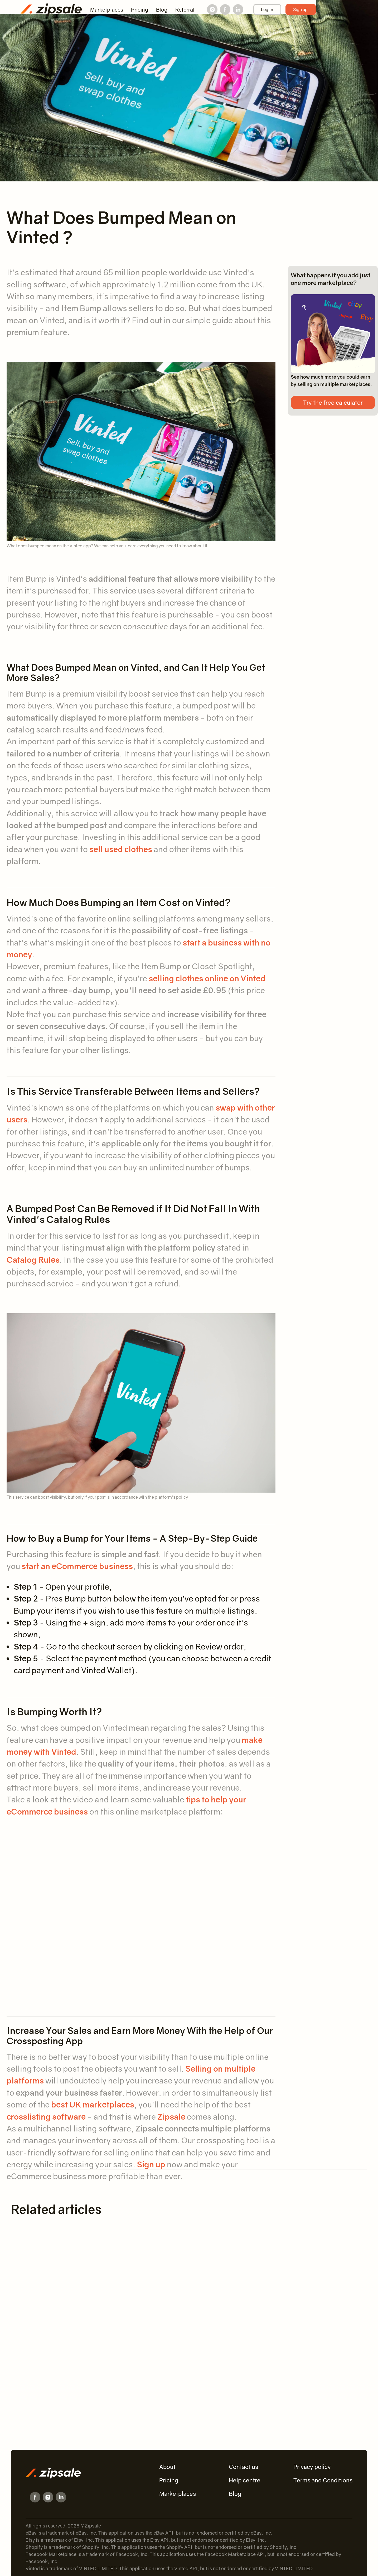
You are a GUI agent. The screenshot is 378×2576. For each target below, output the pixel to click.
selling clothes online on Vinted (207, 978)
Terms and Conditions (322, 2480)
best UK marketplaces (92, 2104)
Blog (161, 9)
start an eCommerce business (77, 1566)
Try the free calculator (333, 402)
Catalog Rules (33, 1260)
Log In (267, 9)
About (167, 2466)
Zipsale (171, 2116)
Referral (185, 9)
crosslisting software (46, 2116)
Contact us (243, 2466)
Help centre (244, 2480)
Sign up (300, 9)
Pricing (139, 9)
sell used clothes (120, 849)
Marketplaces (106, 9)
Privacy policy (312, 2466)
